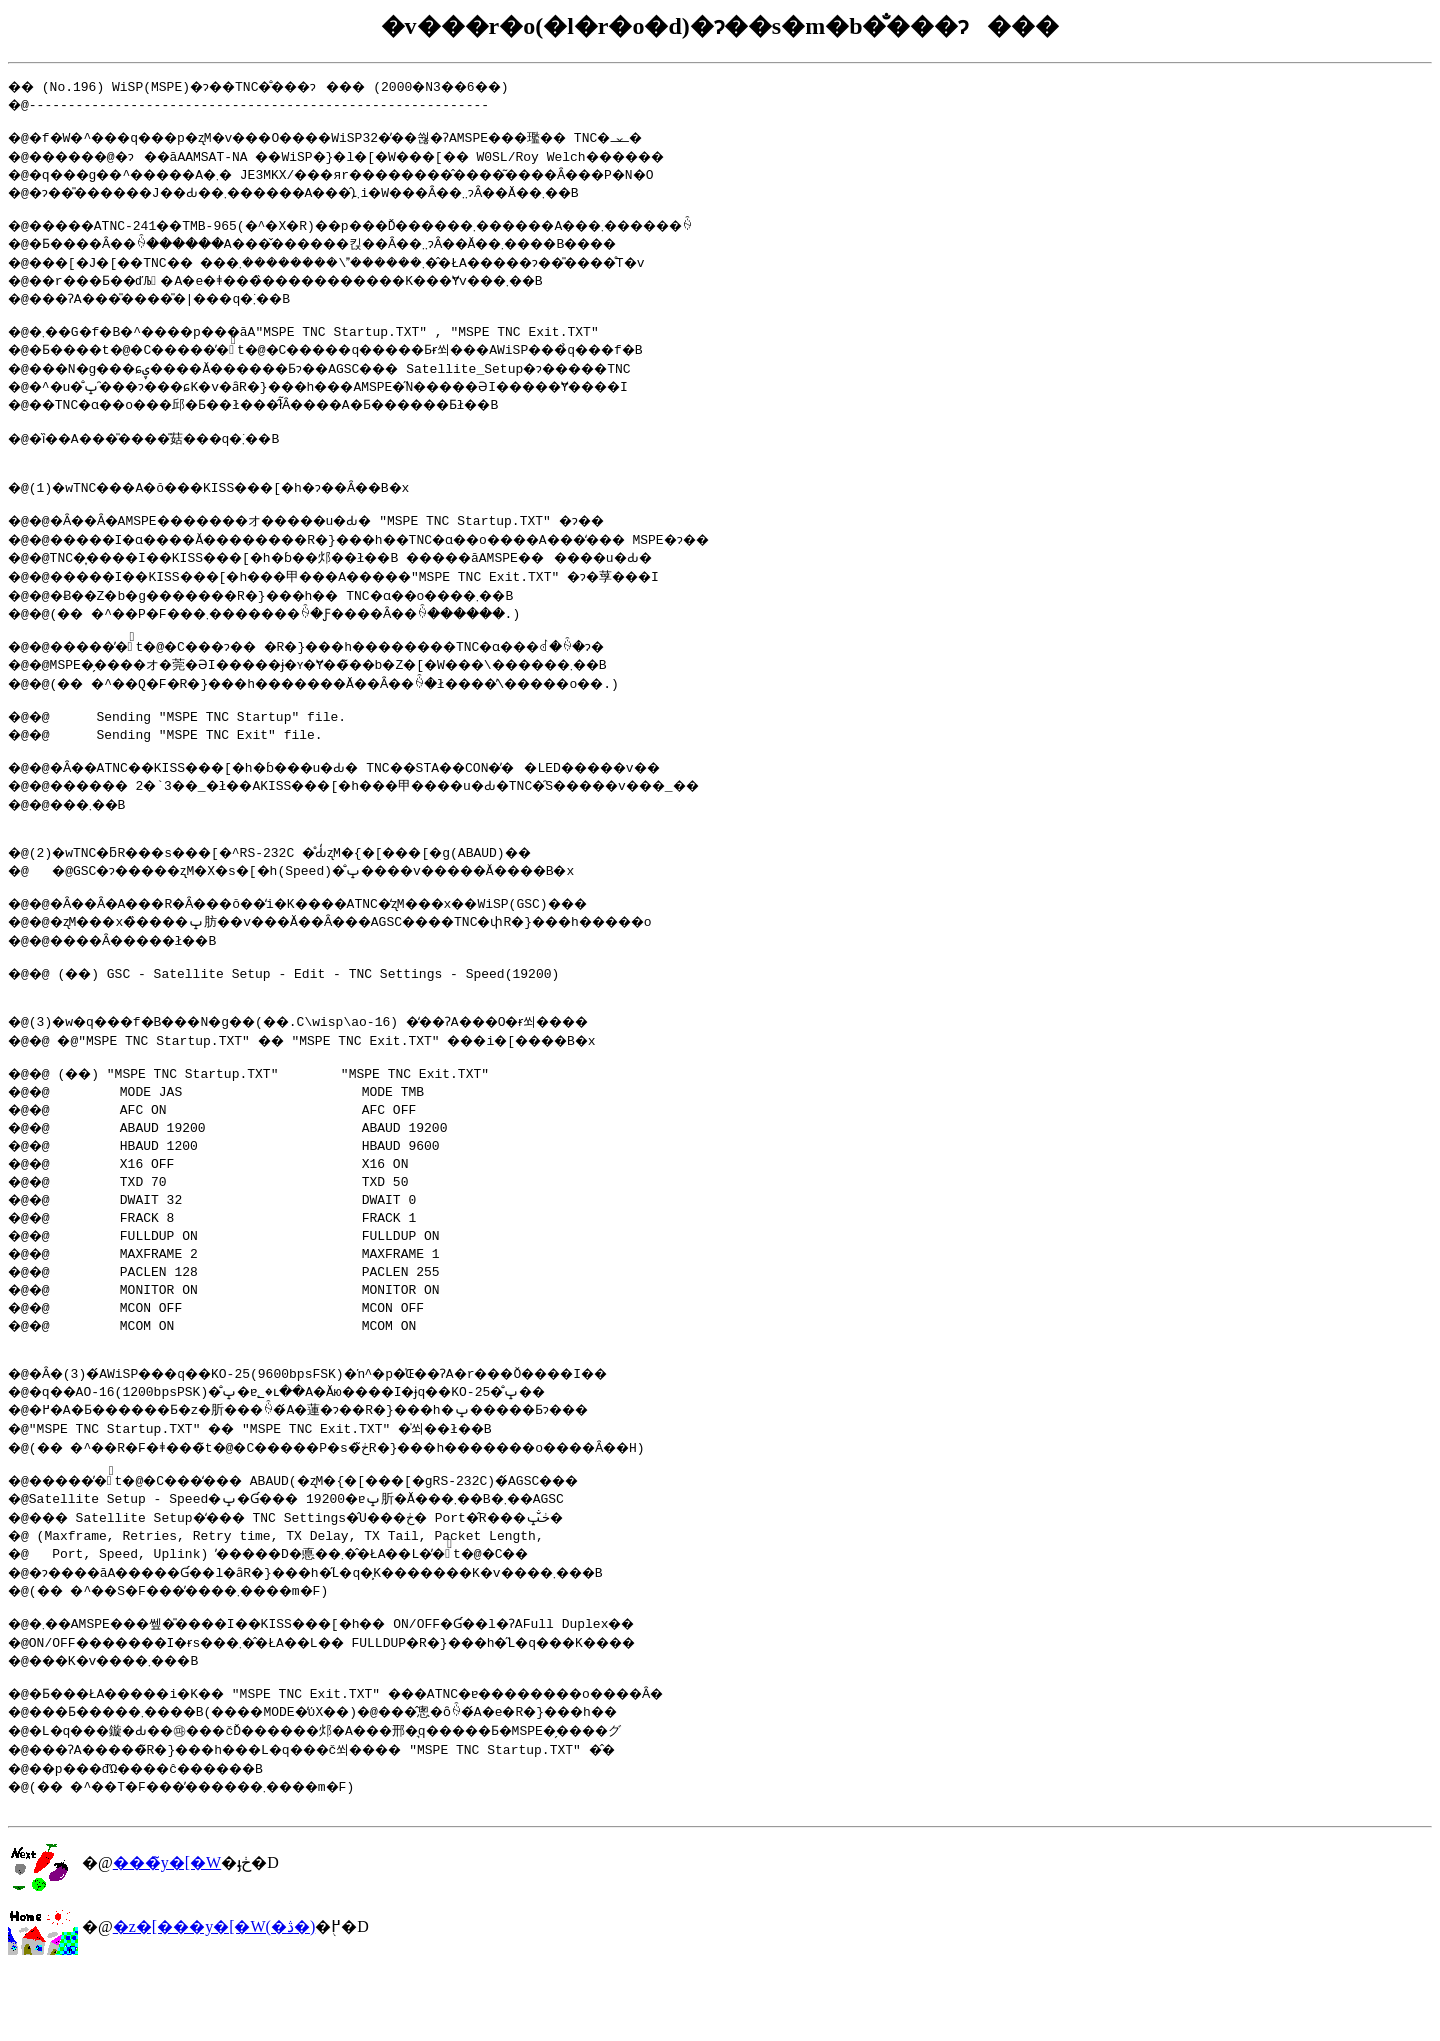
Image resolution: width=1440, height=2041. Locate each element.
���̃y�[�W (167, 1931)
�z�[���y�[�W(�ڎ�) (214, 1995)
